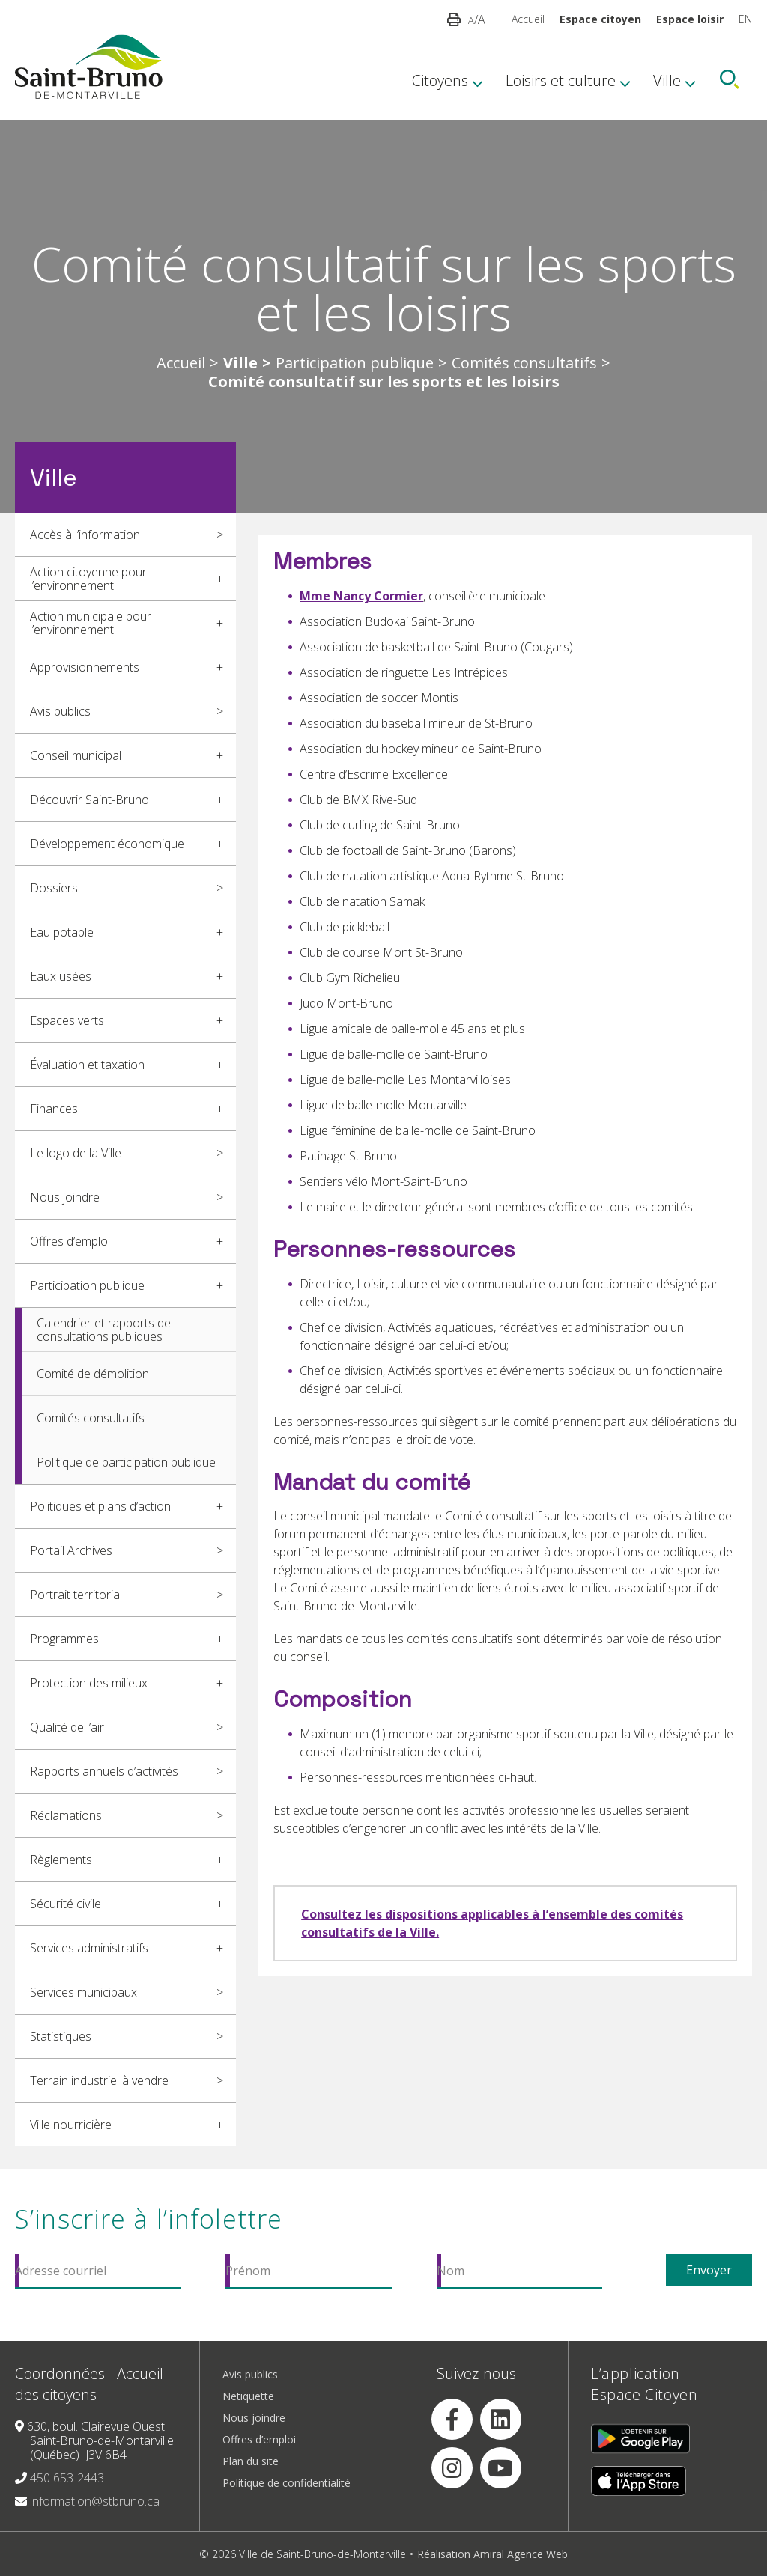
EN (745, 19)
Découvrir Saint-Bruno (89, 799)
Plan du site (250, 2461)
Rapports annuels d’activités (104, 1771)
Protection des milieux (89, 1683)
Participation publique (355, 363)
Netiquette (248, 2396)
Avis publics (60, 711)
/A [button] (476, 19)
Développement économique (107, 843)
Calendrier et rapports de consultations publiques (104, 1330)
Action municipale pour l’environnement (90, 623)
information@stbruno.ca (95, 2501)
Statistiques (60, 2036)
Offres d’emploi (70, 1241)
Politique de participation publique (126, 1462)
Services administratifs (89, 1948)
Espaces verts (67, 1020)
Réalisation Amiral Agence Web (492, 2554)
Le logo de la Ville (75, 1153)
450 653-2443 (67, 2478)
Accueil (528, 19)
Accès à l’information (85, 534)
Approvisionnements (84, 667)
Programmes (64, 1638)
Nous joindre (65, 1197)
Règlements (61, 1859)
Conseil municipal (75, 755)
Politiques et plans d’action (100, 1506)
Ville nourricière (71, 2124)
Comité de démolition (93, 1373)
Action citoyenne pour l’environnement (88, 579)
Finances (54, 1108)
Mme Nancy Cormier (361, 596)
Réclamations (66, 1815)
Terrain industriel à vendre (99, 2080)
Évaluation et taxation (87, 1064)
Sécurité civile (65, 1904)
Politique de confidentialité (286, 2483)
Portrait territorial (76, 1594)
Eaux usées (60, 976)
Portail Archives (71, 1550)
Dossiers (54, 888)
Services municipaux (83, 1992)
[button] (453, 19)
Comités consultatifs (524, 363)
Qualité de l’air (67, 1727)
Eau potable (62, 932)
